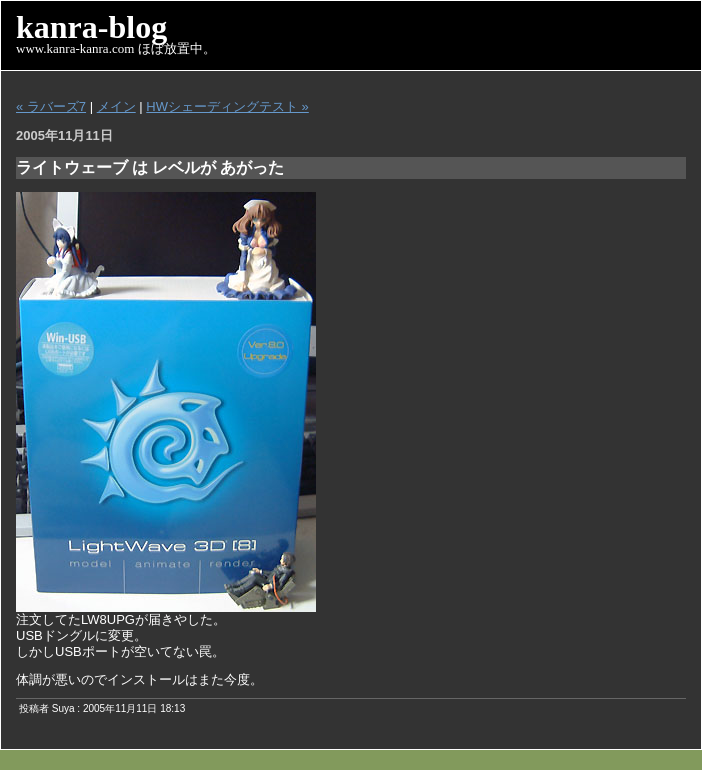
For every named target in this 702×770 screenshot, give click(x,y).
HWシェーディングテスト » (227, 106)
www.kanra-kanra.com (75, 48)
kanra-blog (91, 27)
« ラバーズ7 (51, 106)
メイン (116, 106)
